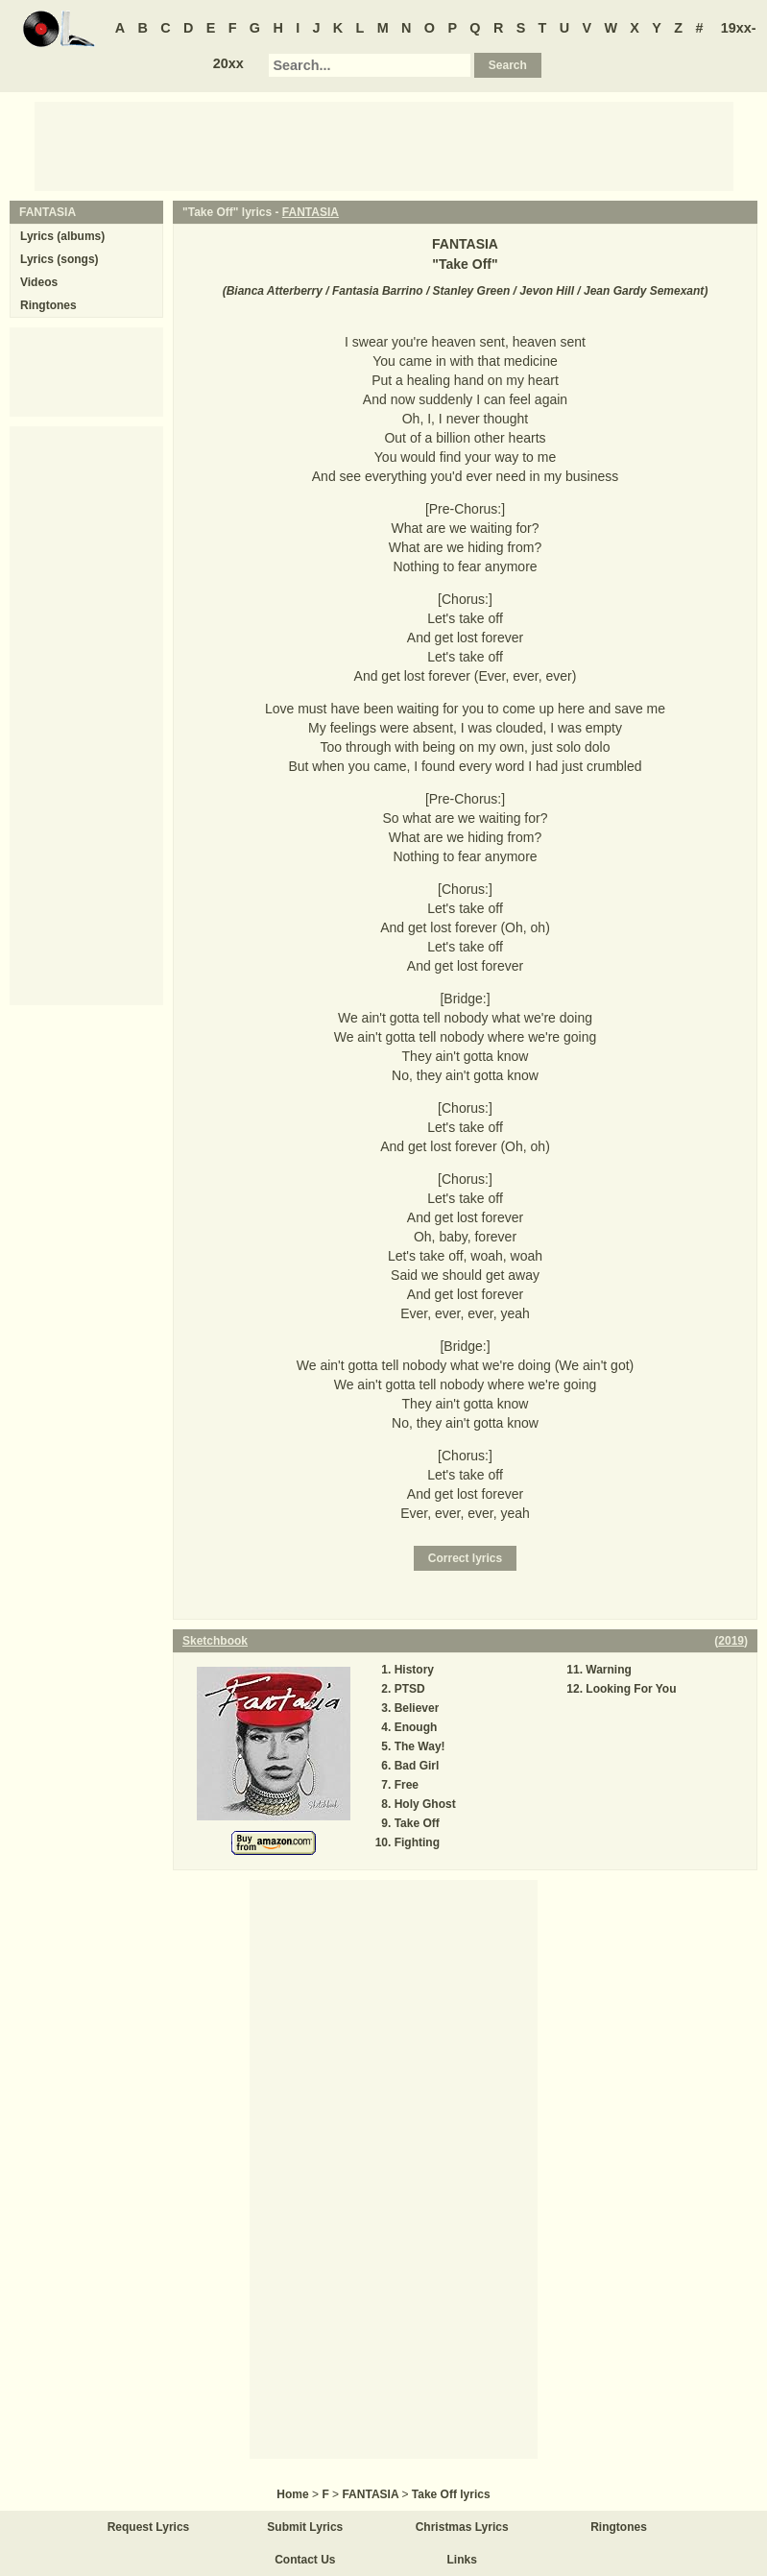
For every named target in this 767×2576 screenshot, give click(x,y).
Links (462, 2559)
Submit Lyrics (305, 2527)
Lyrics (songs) (59, 259)
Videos (39, 282)
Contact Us (305, 2559)
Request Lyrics (149, 2527)
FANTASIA (310, 212)
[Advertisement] (384, 145)
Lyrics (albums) (62, 236)
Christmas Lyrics (462, 2527)
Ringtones (48, 305)
